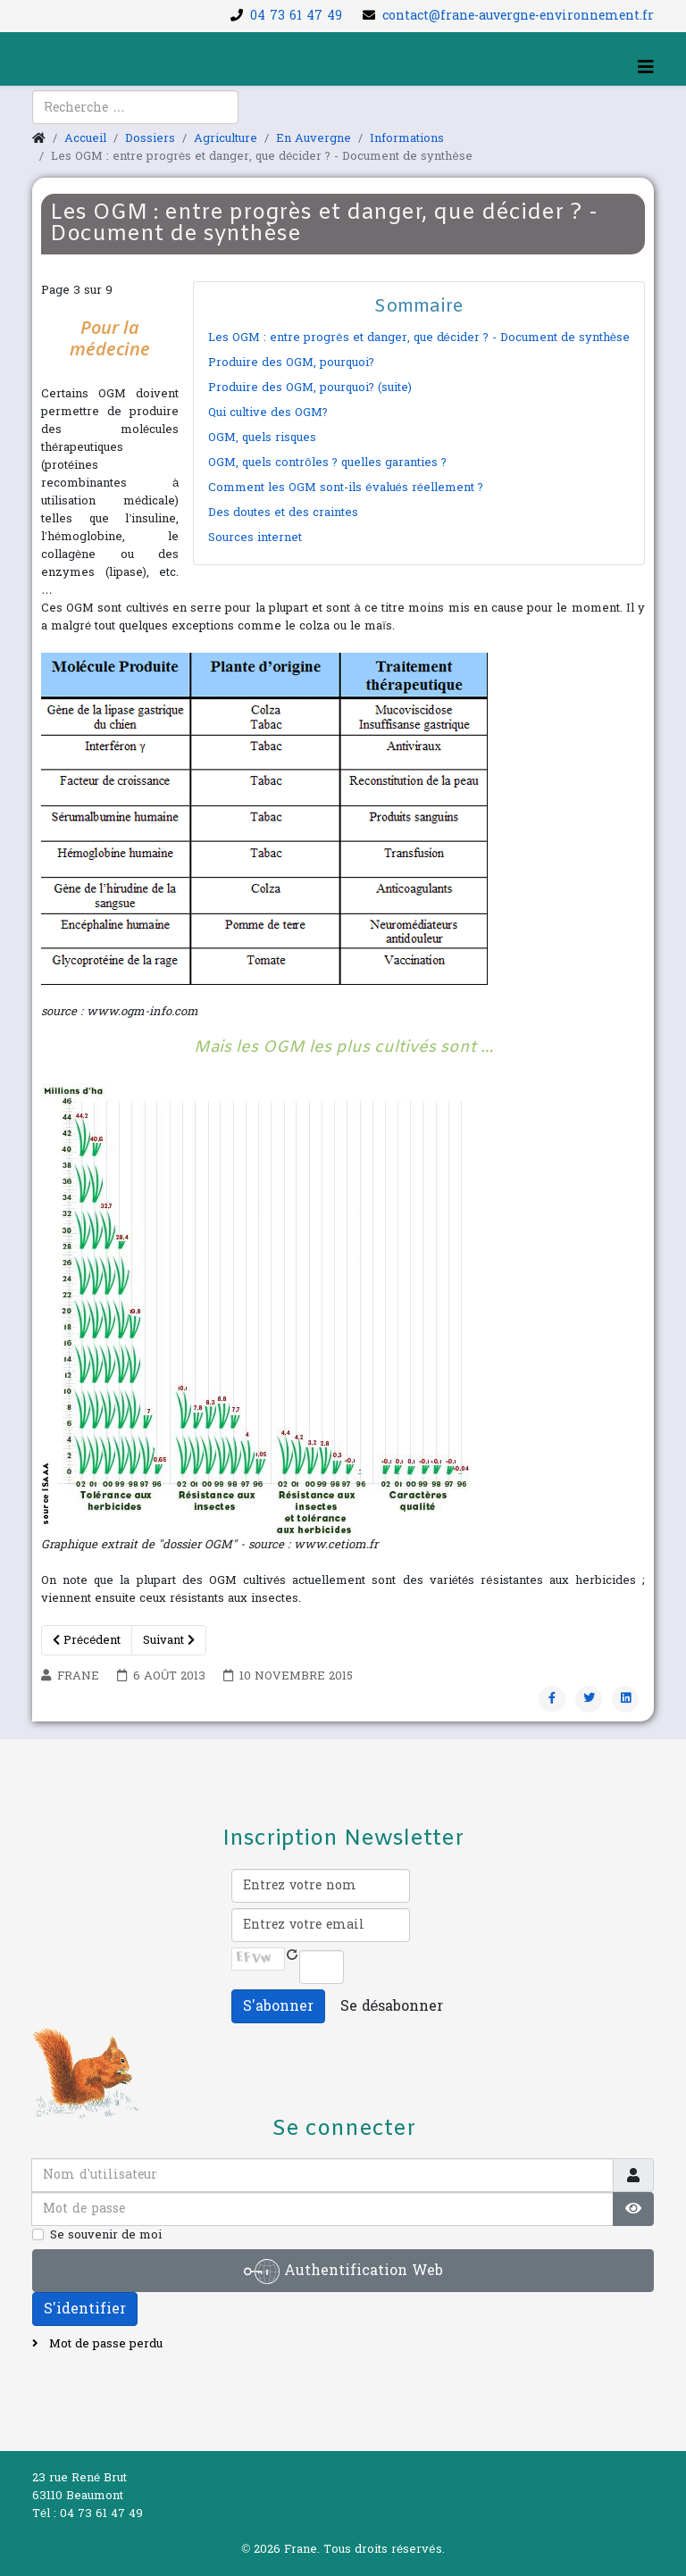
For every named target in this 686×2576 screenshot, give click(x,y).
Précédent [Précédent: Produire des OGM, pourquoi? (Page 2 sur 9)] (87, 1640)
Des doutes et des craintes (283, 512)
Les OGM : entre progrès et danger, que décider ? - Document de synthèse (419, 337)
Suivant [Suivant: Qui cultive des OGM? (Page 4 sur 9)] (169, 1640)
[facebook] (44, 117)
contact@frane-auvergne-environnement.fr (518, 15)
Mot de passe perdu (104, 2344)
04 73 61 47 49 (296, 15)
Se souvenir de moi (106, 2235)
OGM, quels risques (262, 437)
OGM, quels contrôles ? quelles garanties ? (327, 462)
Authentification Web (343, 2271)
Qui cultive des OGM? (268, 412)
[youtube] (67, 117)
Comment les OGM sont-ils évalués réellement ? (345, 487)
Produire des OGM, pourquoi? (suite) (310, 387)
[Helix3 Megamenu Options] (646, 68)
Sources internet (255, 537)
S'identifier (85, 2309)
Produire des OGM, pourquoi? (291, 362)
